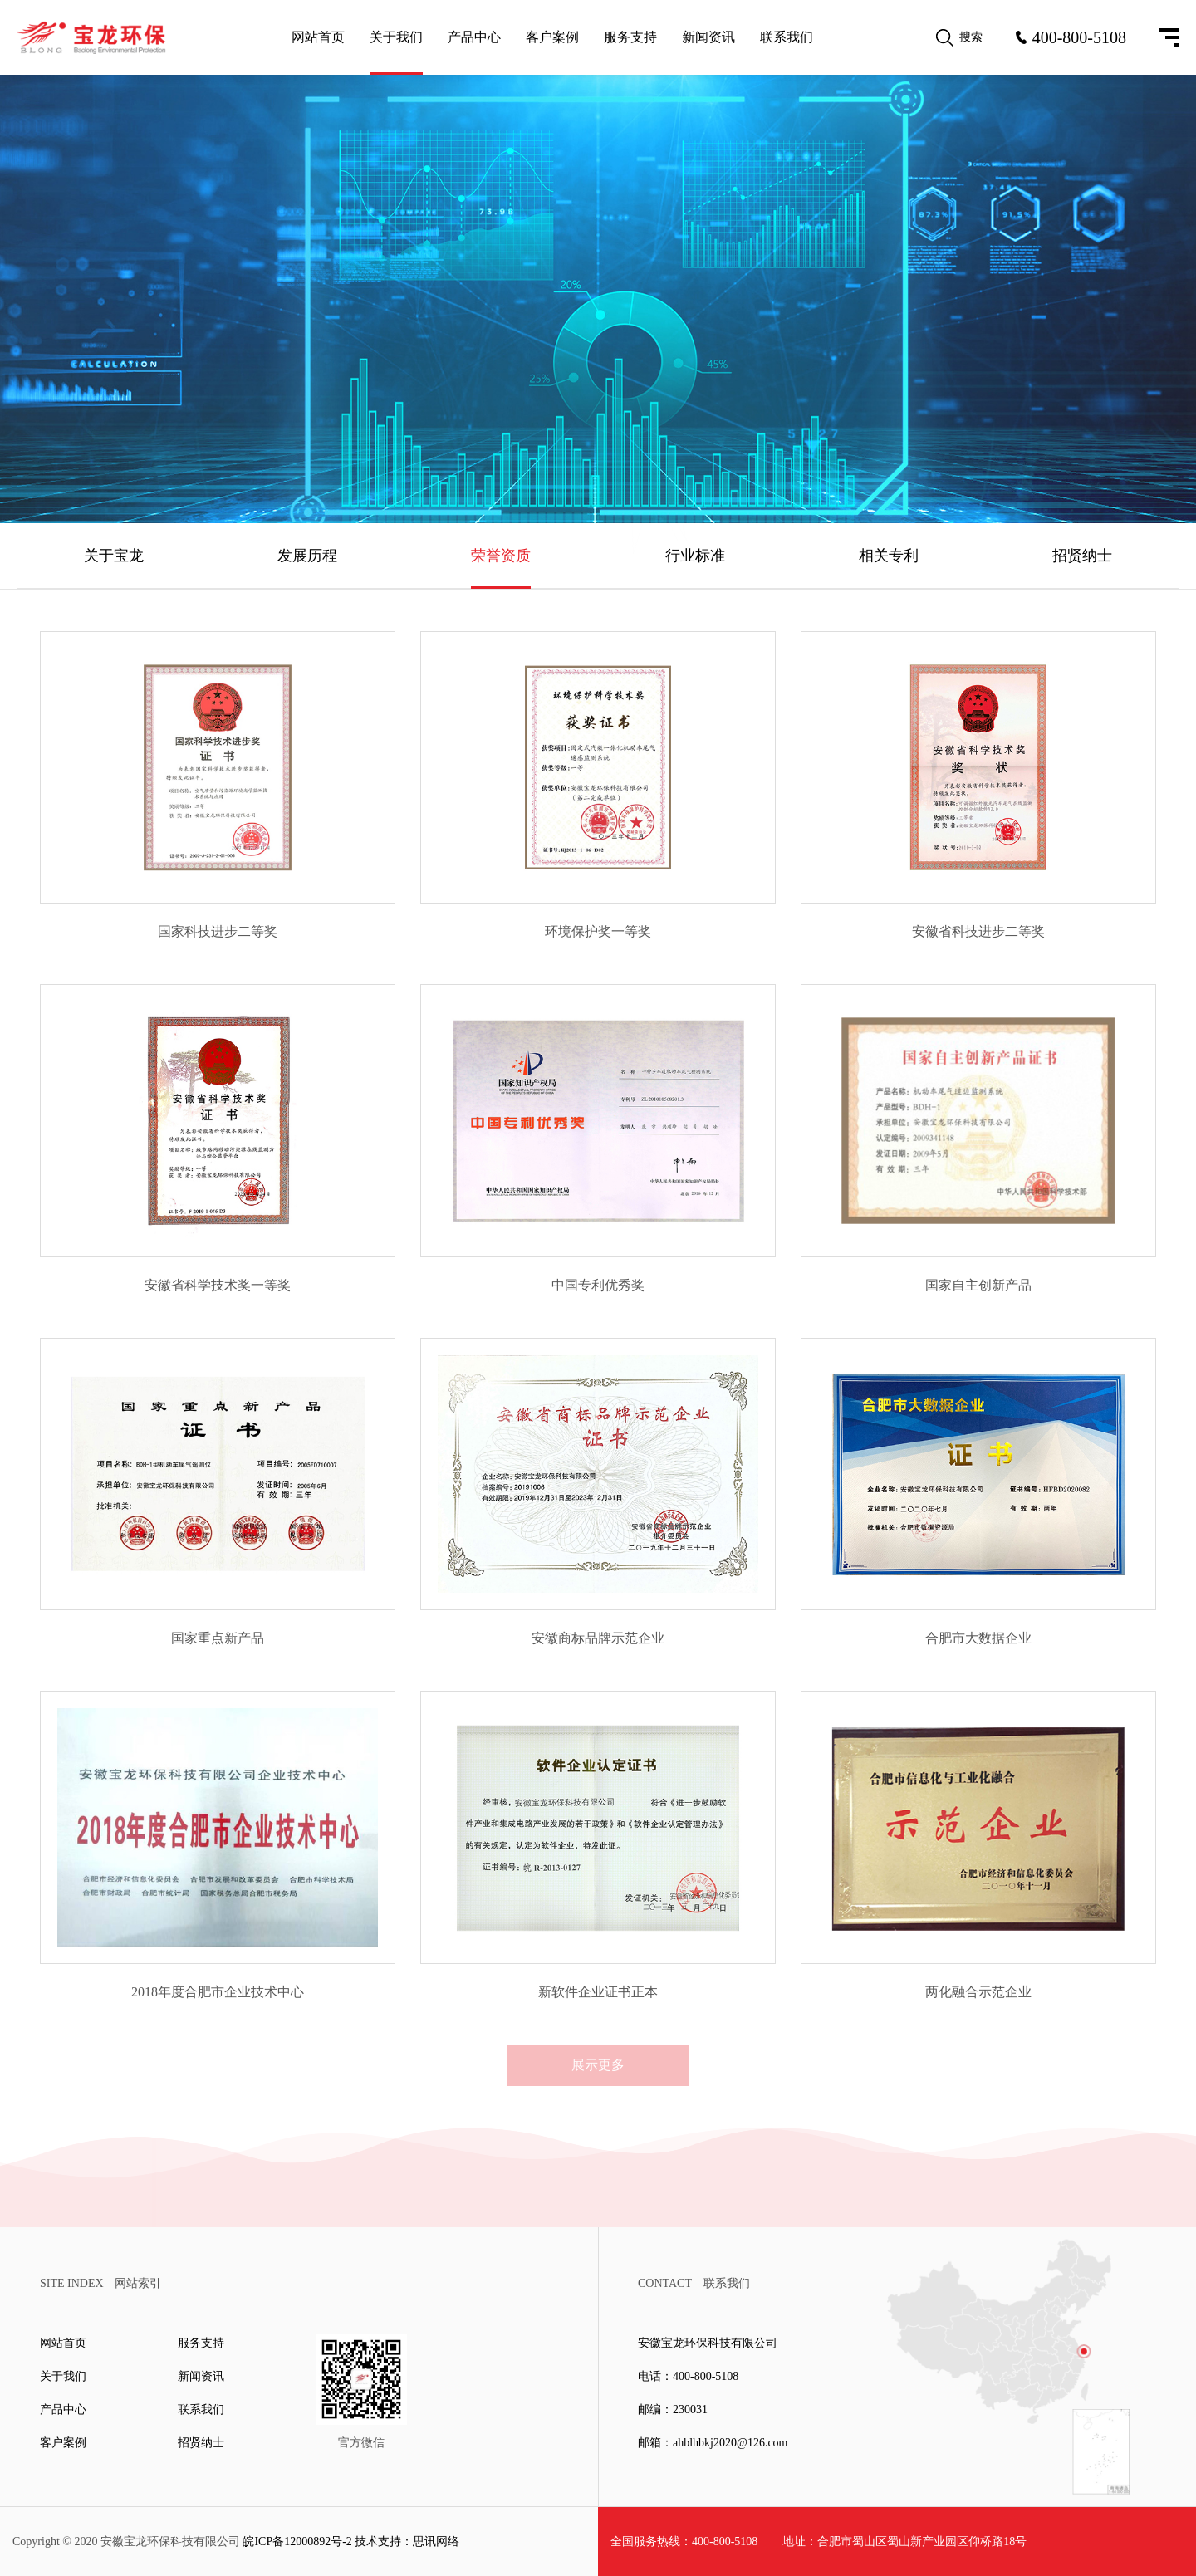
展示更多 (598, 2065)
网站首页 (318, 37)
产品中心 (474, 37)
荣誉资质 (501, 555)
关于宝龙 (114, 555)
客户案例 (552, 37)
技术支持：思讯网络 (407, 2541)
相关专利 (889, 555)
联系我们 (786, 37)
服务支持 (630, 37)
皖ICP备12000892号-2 (297, 2541)
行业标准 (695, 555)
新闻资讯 (708, 37)
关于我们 (396, 37)
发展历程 (307, 555)
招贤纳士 (1082, 555)
